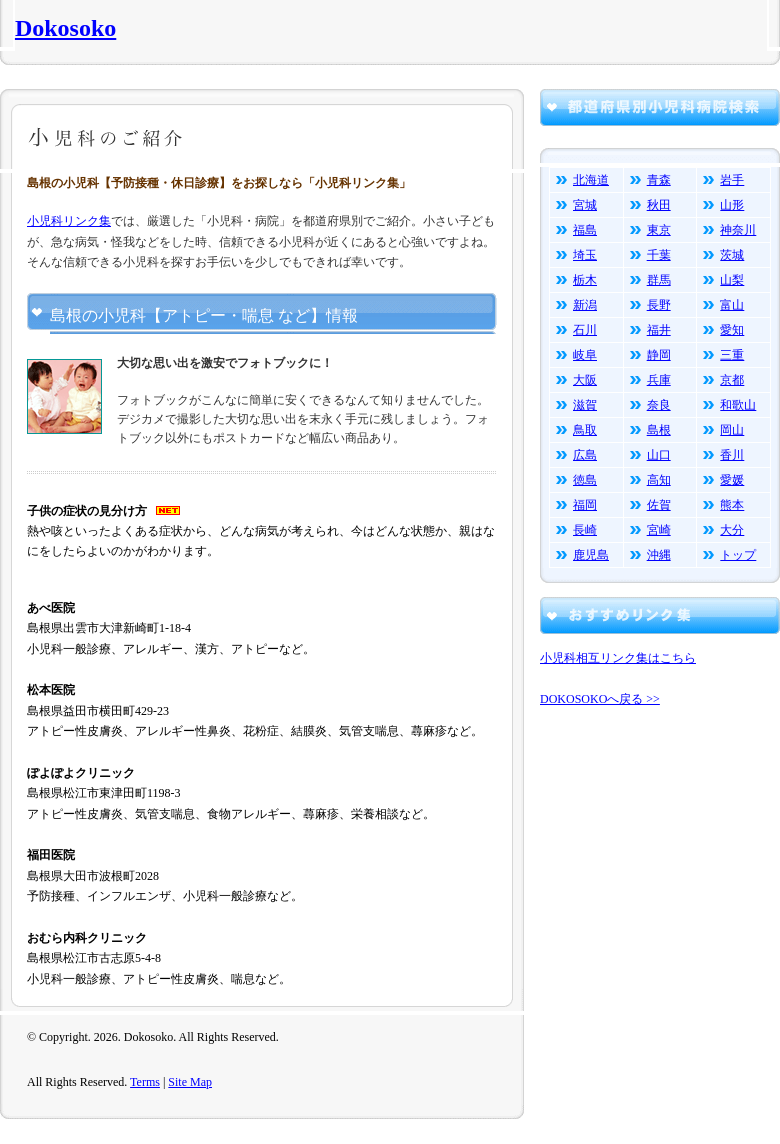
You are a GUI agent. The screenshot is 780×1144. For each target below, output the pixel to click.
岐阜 (585, 355)
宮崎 (659, 530)
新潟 (585, 305)
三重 (732, 355)
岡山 (732, 430)
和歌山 (738, 405)
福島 (585, 230)
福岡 (585, 505)
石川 (585, 330)
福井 (659, 330)
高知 (659, 480)
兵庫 (659, 380)
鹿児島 (591, 555)
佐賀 (659, 505)
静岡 (659, 355)
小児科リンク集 (69, 221)
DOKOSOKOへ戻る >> (600, 699)
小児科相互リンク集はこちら (618, 658)
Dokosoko (65, 28)
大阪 (585, 380)
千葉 (659, 255)
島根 (659, 430)
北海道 (591, 180)
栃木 (585, 280)
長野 (659, 305)
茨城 (732, 255)
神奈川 (738, 230)
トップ (738, 555)
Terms (145, 1082)
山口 (659, 455)
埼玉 (585, 255)
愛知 (732, 330)
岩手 (732, 180)
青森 (659, 180)
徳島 (585, 480)
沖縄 (659, 555)
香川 (732, 455)
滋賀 (585, 405)
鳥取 (585, 430)
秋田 (659, 205)
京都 (732, 380)
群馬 (659, 280)
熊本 (732, 505)
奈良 (659, 405)
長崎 (585, 530)
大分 (732, 530)
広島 (585, 455)
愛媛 (732, 480)
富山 (732, 305)
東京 (659, 230)
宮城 (585, 205)
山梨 (732, 280)
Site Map (190, 1082)
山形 (732, 205)
